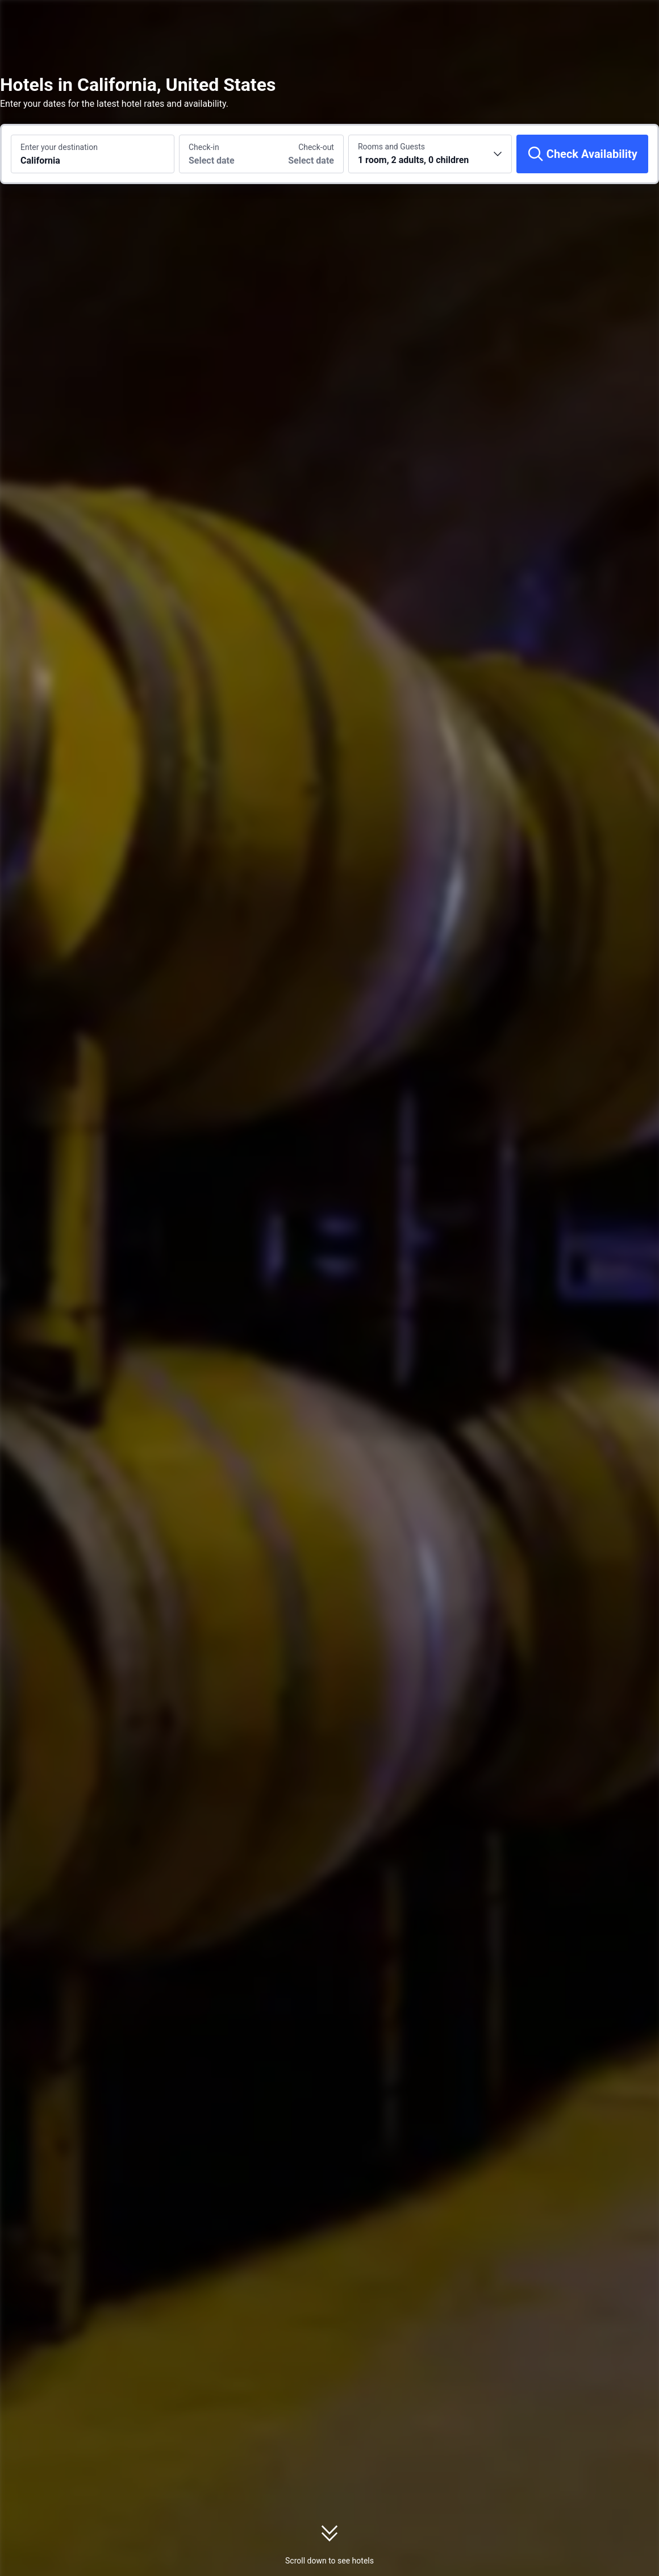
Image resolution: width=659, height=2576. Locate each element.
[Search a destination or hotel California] (92, 154)
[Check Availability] (582, 154)
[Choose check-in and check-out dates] (220, 154)
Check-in (204, 147)
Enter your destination (59, 147)
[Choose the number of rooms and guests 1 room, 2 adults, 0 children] (430, 154)
